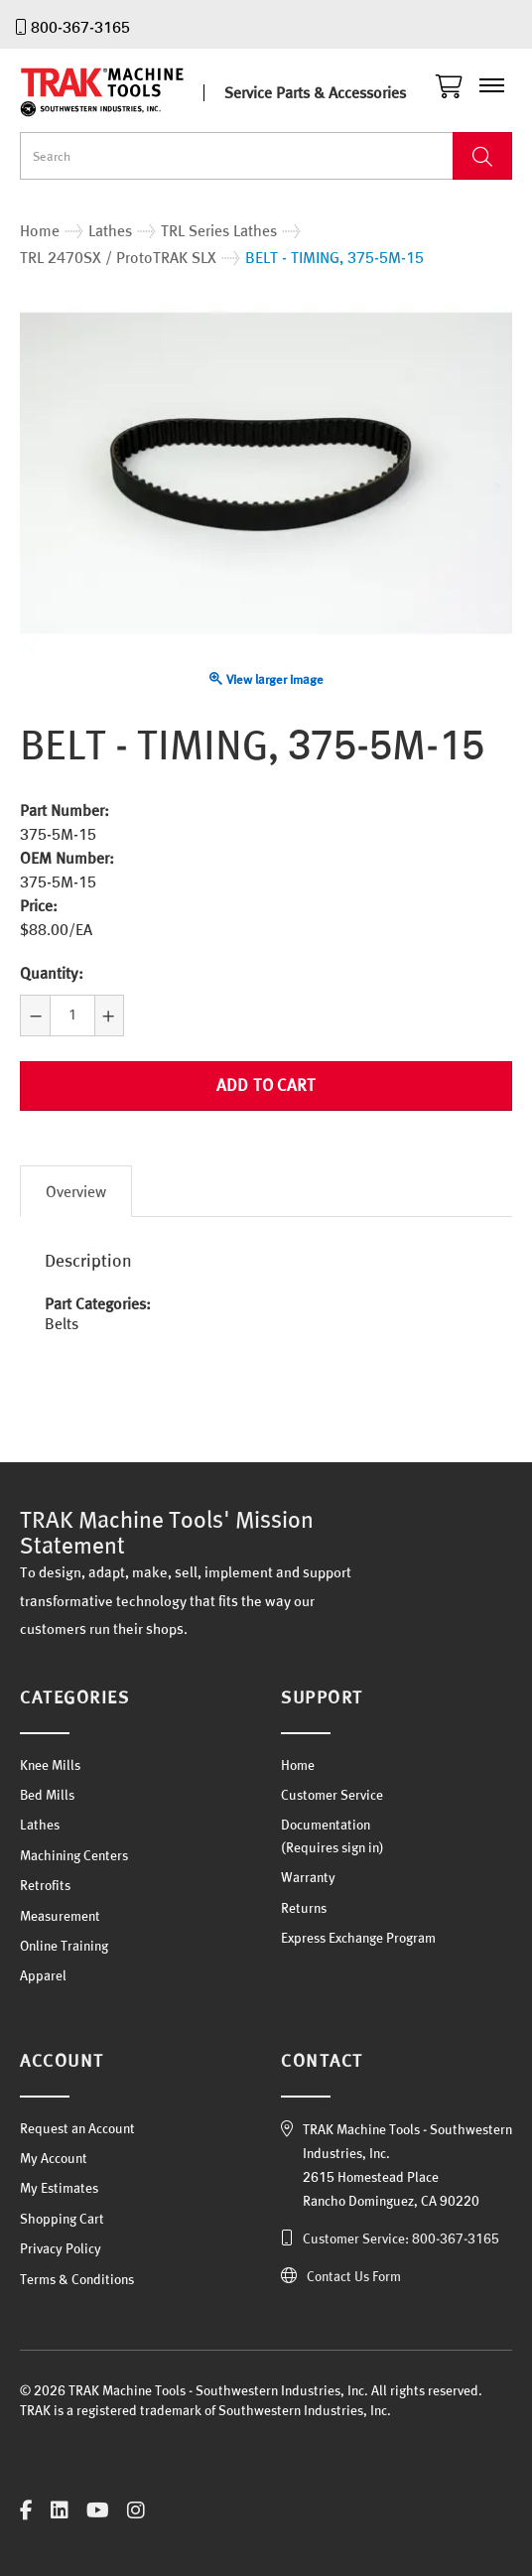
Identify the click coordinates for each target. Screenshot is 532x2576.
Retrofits (45, 1885)
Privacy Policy (60, 2248)
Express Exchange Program (358, 1938)
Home (298, 1765)
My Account (53, 2158)
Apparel (43, 1975)
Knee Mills (50, 1765)
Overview (76, 1191)
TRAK (119, 92)
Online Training (64, 1946)
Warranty (308, 1877)
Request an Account (77, 2128)
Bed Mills (47, 1795)
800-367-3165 (80, 27)
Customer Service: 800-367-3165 (401, 2238)
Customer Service (332, 1795)
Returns (304, 1908)
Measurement (60, 1916)
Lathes (40, 1824)
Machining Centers (74, 1855)
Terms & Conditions (77, 2279)
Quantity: (51, 973)
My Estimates (59, 2188)
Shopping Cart (62, 2219)
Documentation (325, 1824)
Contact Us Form (354, 2276)
